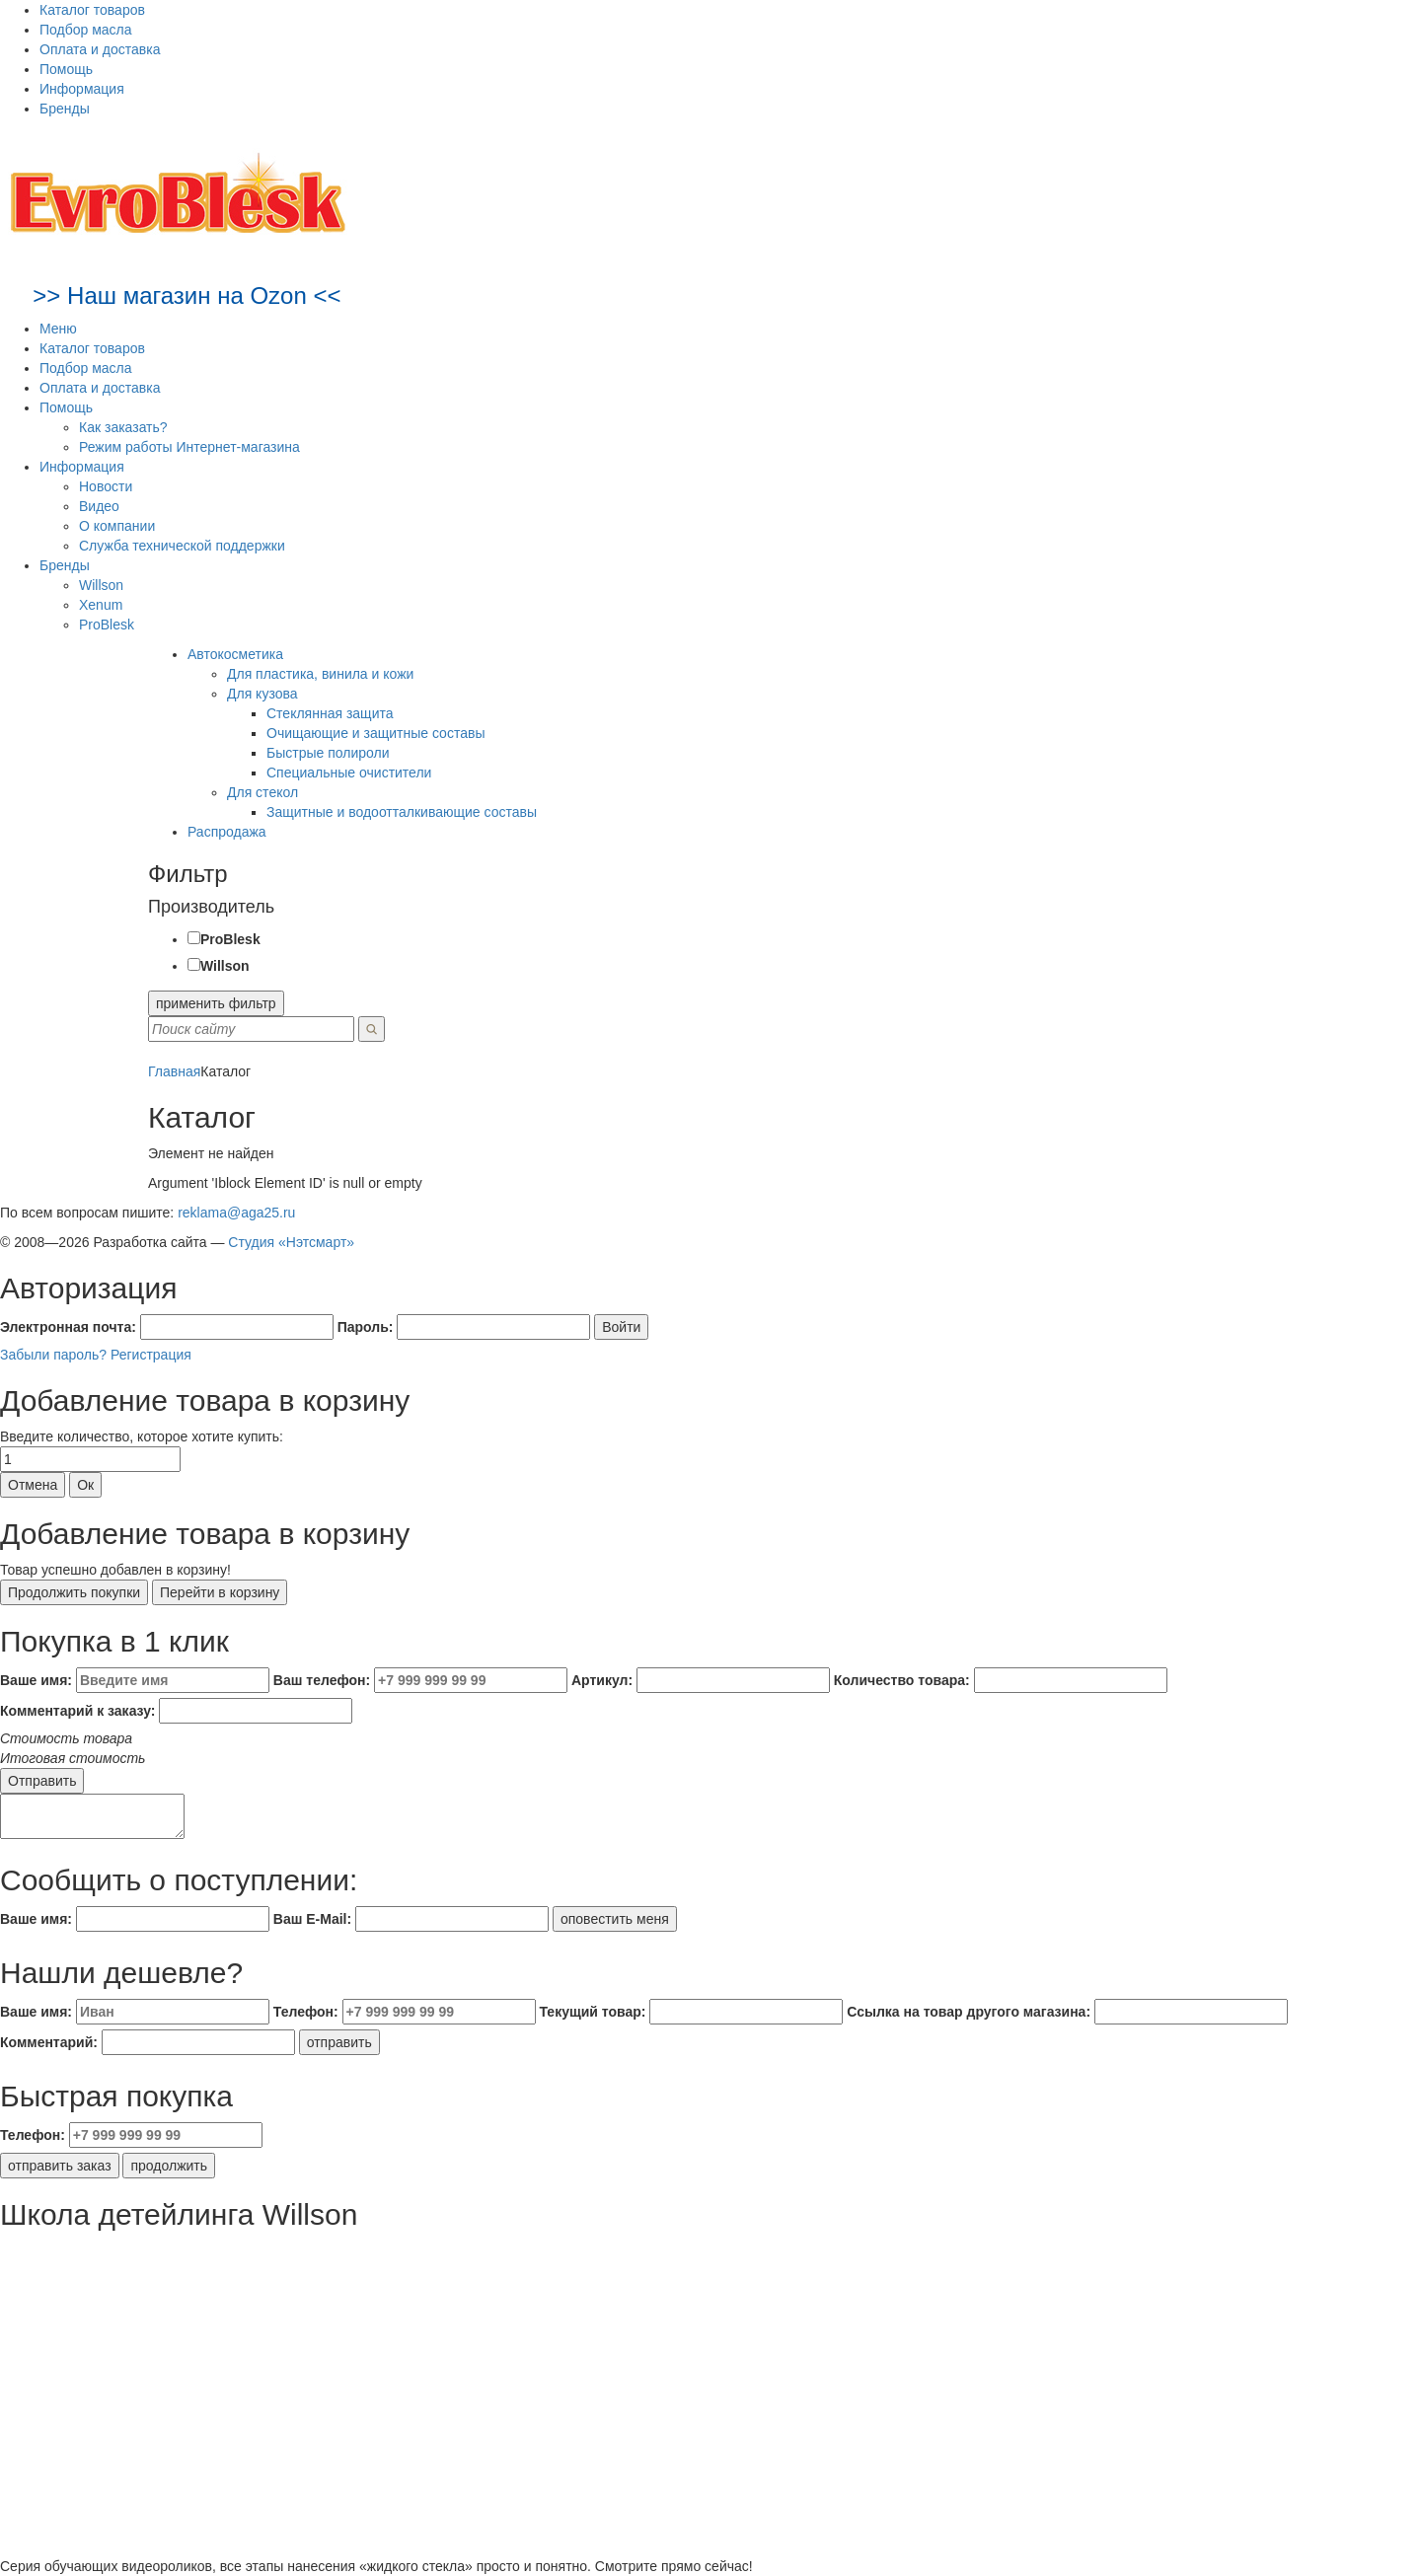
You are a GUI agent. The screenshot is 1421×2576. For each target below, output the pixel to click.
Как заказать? (123, 427)
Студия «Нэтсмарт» (291, 1242)
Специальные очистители (348, 772)
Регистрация (151, 1354)
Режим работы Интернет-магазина (189, 447)
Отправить (42, 1781)
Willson (101, 585)
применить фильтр (216, 1003)
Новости (105, 486)
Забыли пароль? (53, 1354)
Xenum (100, 605)
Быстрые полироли (328, 753)
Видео (99, 506)
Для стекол (262, 792)
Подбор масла (85, 29)
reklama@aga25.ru (236, 1212)
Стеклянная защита (330, 713)
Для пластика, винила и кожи (320, 674)
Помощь (66, 69)
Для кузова (262, 693)
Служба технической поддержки (182, 545)
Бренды (64, 108)
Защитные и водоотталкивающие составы (401, 812)
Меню (58, 328)
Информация (81, 89)
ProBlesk (106, 624)
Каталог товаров (92, 10)
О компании (117, 526)
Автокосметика (235, 654)
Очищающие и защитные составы (375, 733)
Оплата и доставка (99, 49)
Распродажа (226, 832)
